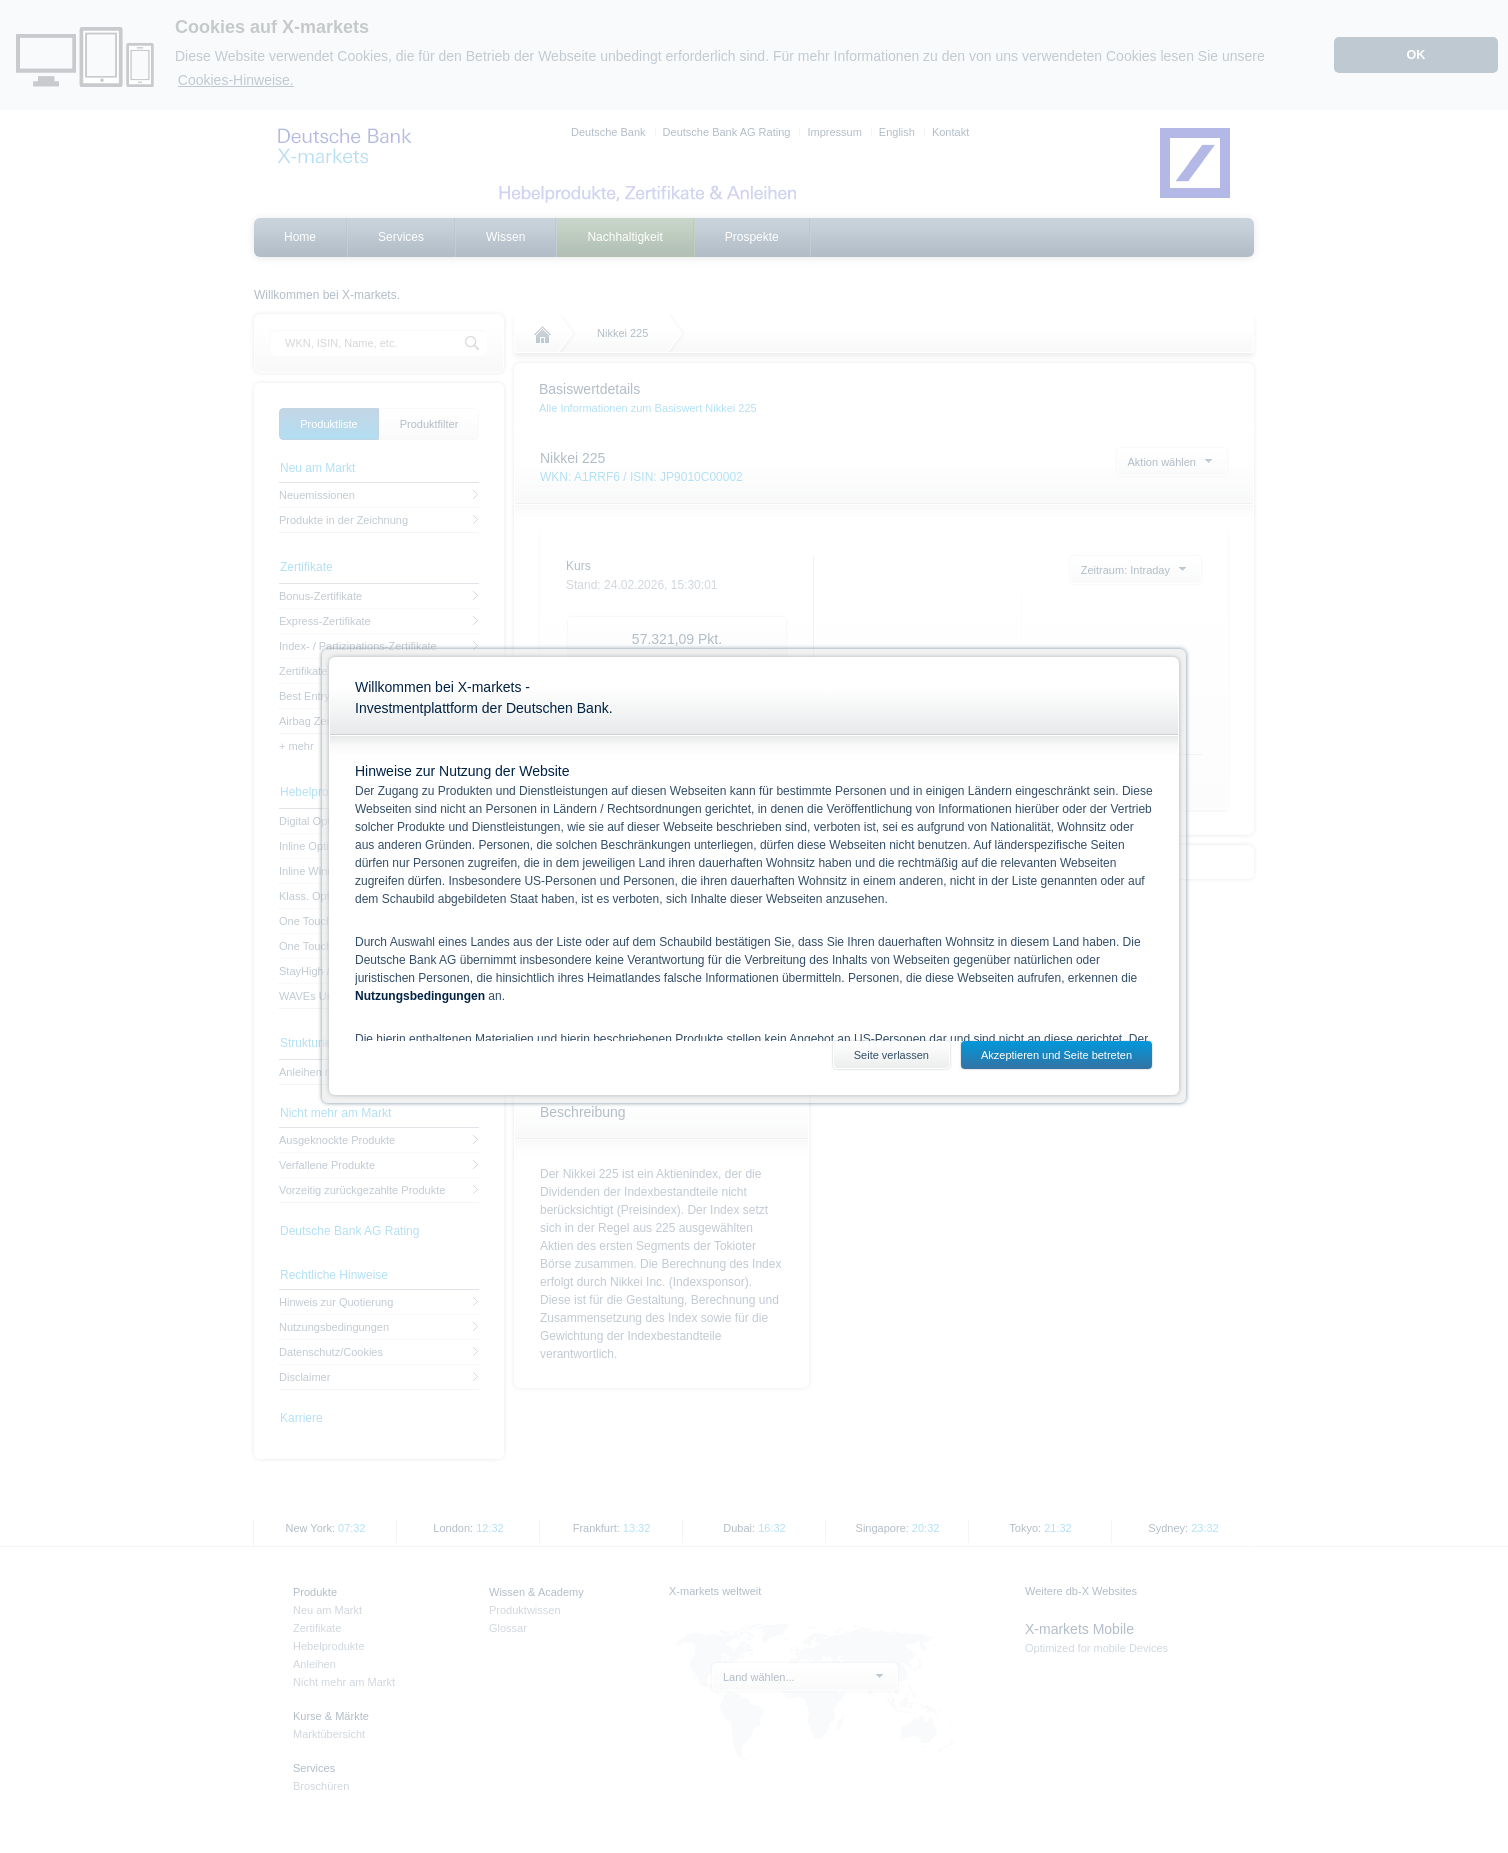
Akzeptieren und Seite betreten (1056, 1055)
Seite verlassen (891, 1055)
